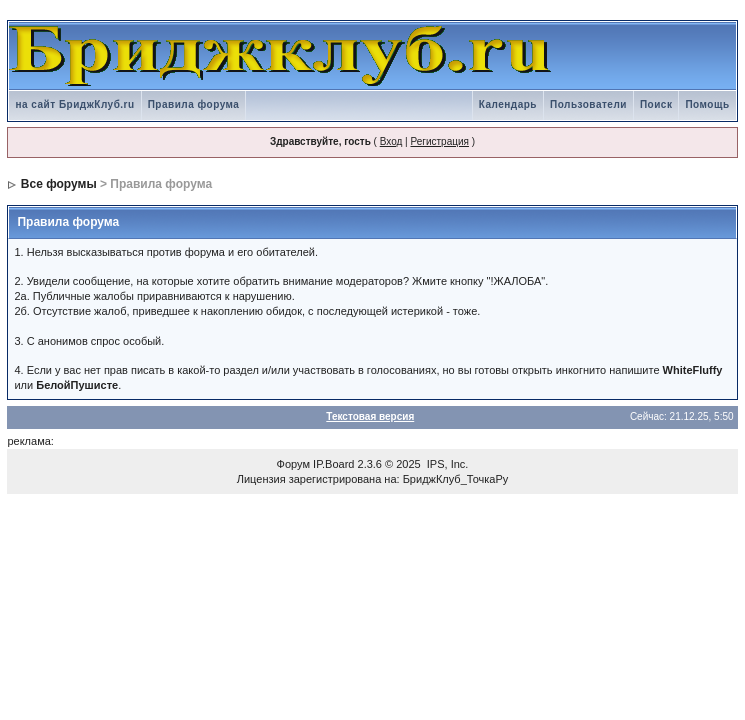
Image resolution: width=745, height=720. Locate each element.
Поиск (656, 104)
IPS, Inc (446, 464)
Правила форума (194, 104)
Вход (391, 141)
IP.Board (333, 464)
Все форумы (59, 184)
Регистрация (439, 141)
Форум (293, 464)
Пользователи (588, 104)
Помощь (707, 104)
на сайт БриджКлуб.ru (74, 104)
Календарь (508, 104)
